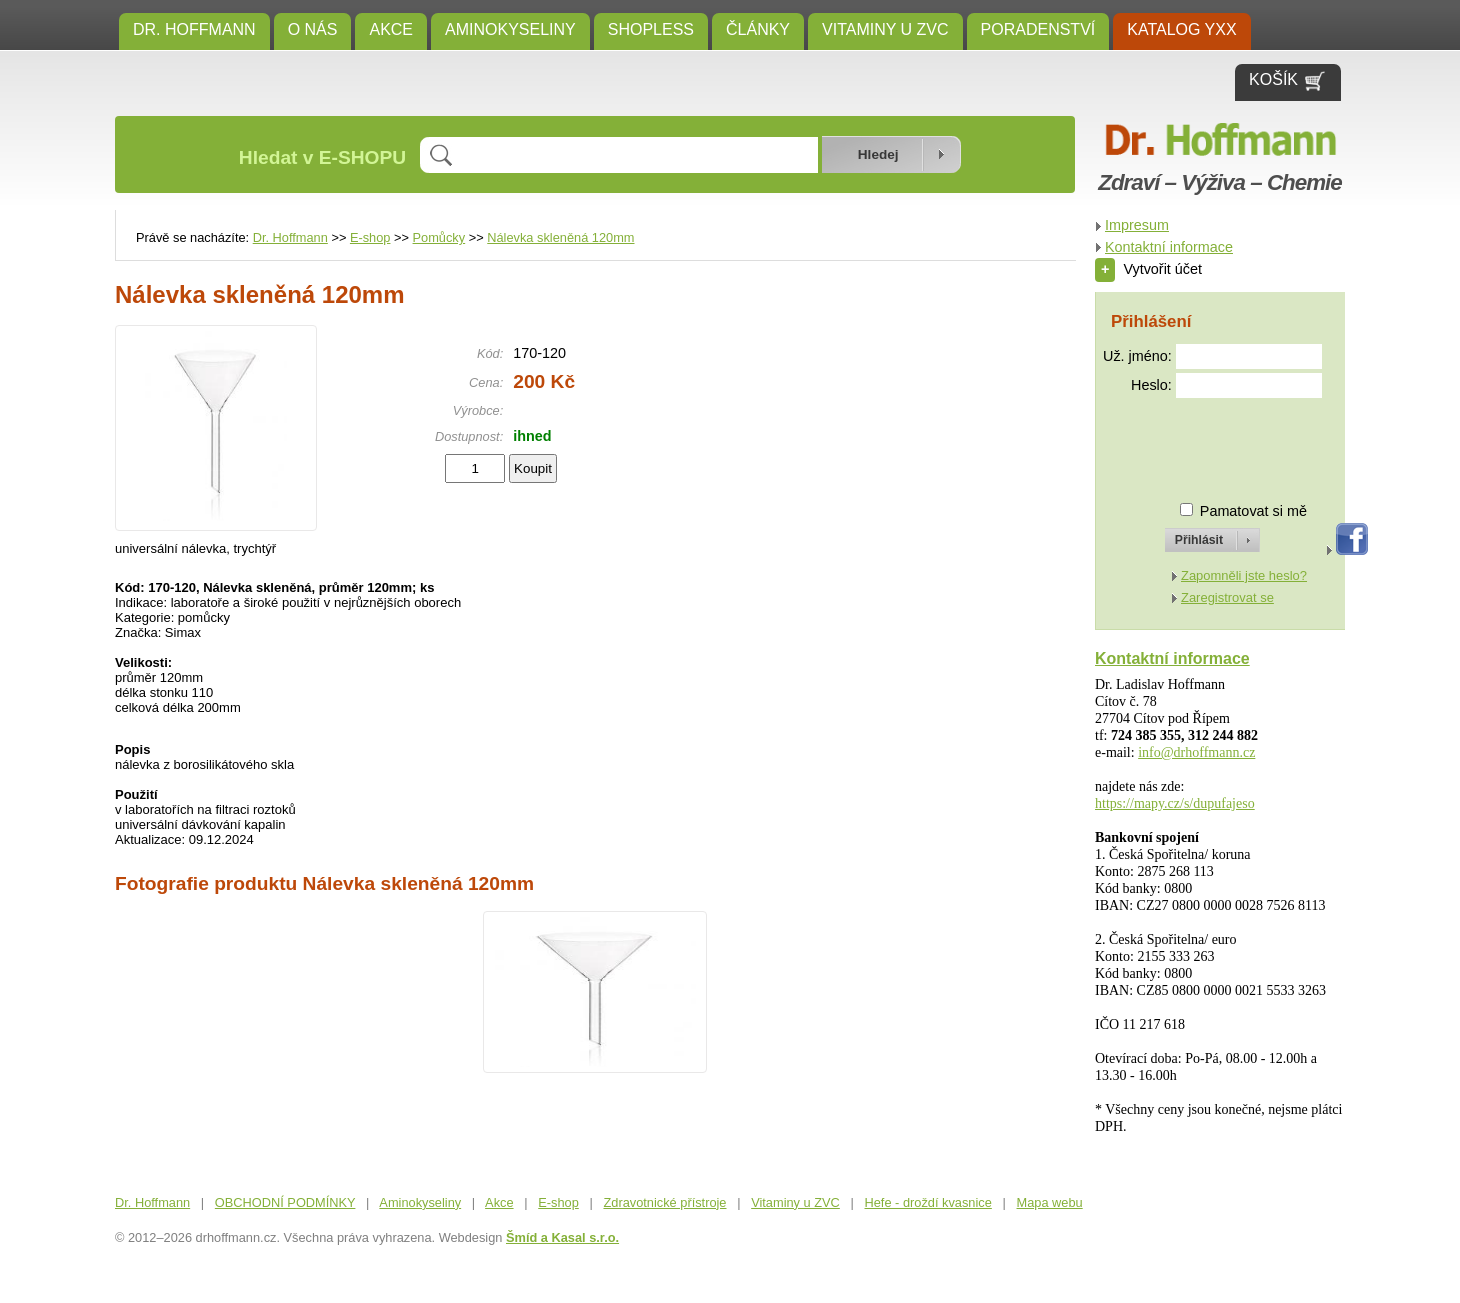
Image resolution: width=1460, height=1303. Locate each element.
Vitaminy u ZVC (885, 29)
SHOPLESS (651, 29)
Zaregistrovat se (1227, 597)
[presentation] (1194, 441)
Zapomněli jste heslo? (1244, 575)
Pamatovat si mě (1253, 511)
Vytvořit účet (1148, 269)
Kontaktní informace (1169, 247)
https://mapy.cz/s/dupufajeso (1175, 803)
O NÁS (313, 29)
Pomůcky (439, 237)
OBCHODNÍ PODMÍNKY (285, 1202)
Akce (391, 29)
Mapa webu (1050, 1202)
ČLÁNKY (758, 29)
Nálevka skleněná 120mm (560, 237)
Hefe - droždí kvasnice (928, 1202)
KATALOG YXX (1181, 29)
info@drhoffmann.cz (1196, 752)
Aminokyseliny (510, 29)
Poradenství (1038, 29)
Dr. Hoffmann (194, 29)
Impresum (1137, 225)
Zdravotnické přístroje (664, 1202)
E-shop (370, 237)
